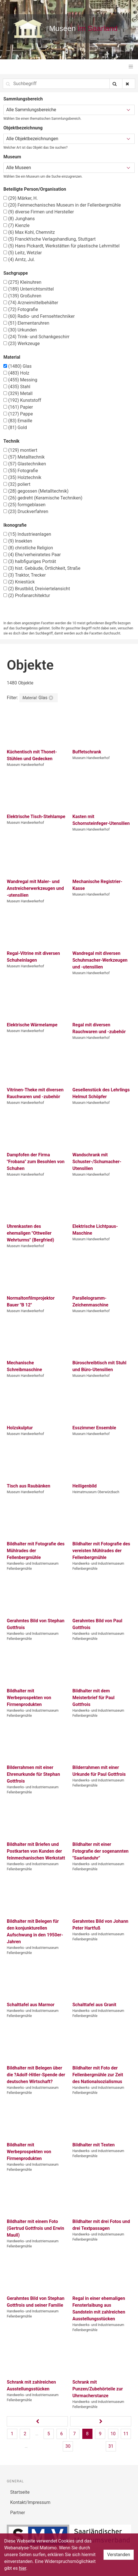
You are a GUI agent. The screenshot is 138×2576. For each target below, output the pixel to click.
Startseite (20, 2492)
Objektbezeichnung (23, 128)
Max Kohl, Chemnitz (29, 232)
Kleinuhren (22, 282)
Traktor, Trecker (24, 575)
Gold (15, 427)
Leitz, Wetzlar (22, 252)
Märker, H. (20, 198)
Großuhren (22, 296)
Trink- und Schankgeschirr (36, 336)
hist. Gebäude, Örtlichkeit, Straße (41, 568)
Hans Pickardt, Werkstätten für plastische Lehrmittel (61, 246)
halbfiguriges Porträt (29, 561)
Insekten (17, 541)
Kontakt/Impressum (30, 2502)
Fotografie (20, 309)
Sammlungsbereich (23, 99)
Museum (12, 156)
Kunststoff (22, 400)
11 (125, 2433)
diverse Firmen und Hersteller (38, 212)
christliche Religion (28, 548)
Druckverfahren (25, 511)
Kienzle (16, 225)
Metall (18, 393)
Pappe (18, 414)
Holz (16, 373)
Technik (11, 441)
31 (110, 2446)
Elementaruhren (26, 323)
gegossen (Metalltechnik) (35, 491)
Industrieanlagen (27, 534)
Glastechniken (24, 464)
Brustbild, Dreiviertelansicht (36, 588)
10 (113, 2433)
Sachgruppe (15, 273)
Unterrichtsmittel (28, 289)
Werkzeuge (21, 343)
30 (67, 2446)
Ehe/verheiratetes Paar (32, 554)
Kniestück (19, 582)
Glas (17, 366)
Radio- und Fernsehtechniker (39, 316)
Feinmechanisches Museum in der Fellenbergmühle (62, 205)
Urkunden (20, 330)
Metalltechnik (24, 457)
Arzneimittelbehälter (30, 302)
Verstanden (118, 2554)
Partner (17, 2512)
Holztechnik (22, 477)
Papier (18, 407)
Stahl (16, 386)
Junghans (19, 218)
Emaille (17, 420)
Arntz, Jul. (19, 259)
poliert (16, 484)
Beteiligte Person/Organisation (34, 189)
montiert (20, 450)
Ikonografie (15, 525)
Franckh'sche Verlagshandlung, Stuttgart (49, 239)
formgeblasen (24, 504)
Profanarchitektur (26, 595)
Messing (20, 380)
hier (22, 2568)
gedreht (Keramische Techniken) (42, 498)
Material (11, 357)
